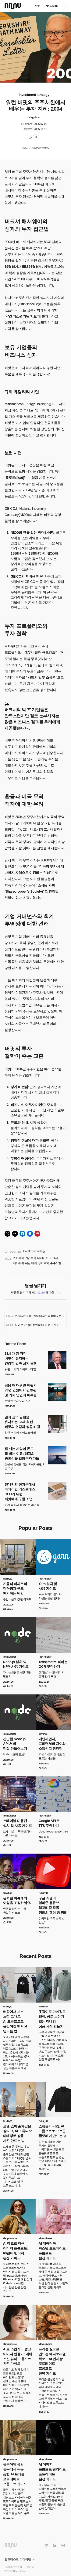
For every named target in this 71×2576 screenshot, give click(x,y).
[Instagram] (63, 2545)
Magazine (52, 6)
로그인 (41, 1292)
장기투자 (43, 1263)
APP (37, 6)
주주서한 (55, 1263)
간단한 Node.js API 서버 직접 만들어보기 (15, 1744)
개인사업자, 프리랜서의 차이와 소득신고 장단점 (52, 1744)
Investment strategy (34, 95)
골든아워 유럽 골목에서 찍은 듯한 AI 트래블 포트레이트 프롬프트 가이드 (15, 2474)
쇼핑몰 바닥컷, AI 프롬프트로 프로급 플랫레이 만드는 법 (53, 2131)
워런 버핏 (31, 1263)
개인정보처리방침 (13, 2566)
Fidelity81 (7, 1578)
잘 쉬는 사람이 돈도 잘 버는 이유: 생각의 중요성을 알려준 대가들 (22, 1453)
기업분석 (30, 1258)
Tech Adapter (45, 1578)
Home (24, 148)
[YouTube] (46, 2545)
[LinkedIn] (54, 2545)
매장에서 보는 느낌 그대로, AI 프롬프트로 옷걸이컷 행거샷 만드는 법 (15, 2021)
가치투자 (18, 1258)
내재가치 (42, 1258)
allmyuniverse (10, 2238)
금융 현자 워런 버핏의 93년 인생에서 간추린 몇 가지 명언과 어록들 (21, 1390)
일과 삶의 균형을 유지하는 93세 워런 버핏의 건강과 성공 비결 (22, 1422)
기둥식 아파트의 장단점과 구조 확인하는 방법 (15, 1589)
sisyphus (34, 117)
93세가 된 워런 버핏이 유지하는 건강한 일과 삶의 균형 (21, 1358)
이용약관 (30, 2566)
